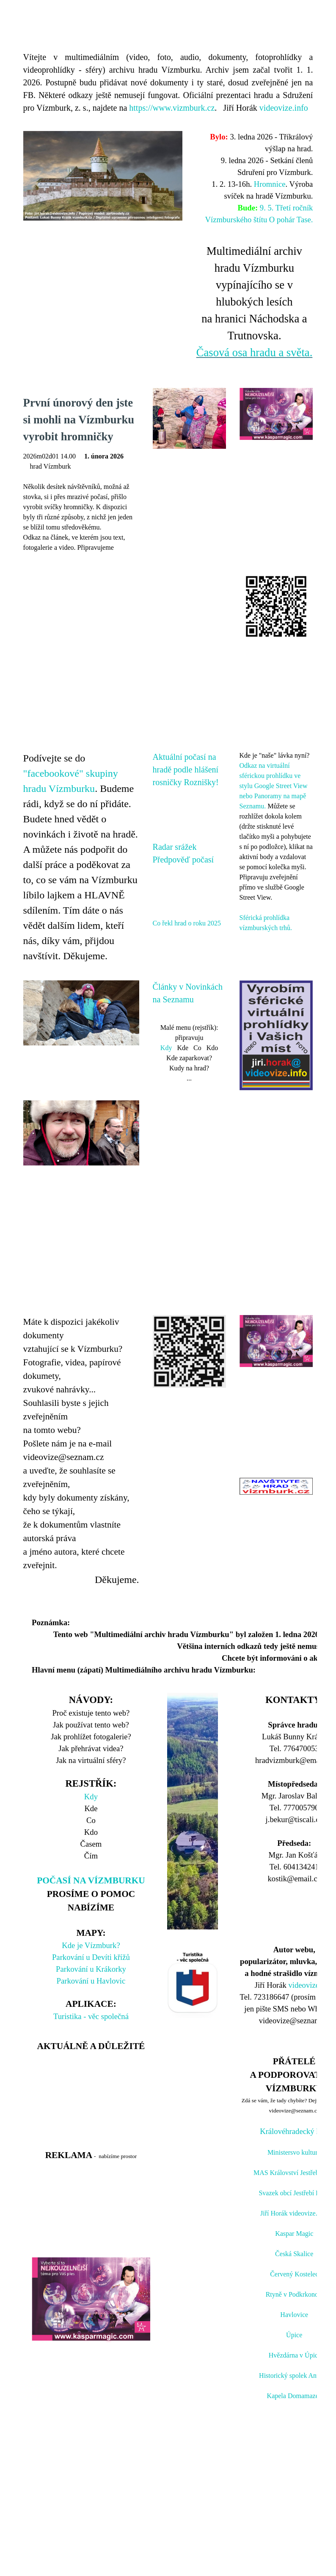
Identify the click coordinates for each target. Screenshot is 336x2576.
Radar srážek (175, 846)
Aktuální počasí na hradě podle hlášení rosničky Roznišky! (186, 769)
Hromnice (270, 184)
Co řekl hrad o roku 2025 (187, 923)
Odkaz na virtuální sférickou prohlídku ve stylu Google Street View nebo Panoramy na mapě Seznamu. (274, 786)
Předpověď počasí (183, 859)
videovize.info (283, 107)
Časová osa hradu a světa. (254, 352)
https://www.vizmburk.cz (172, 107)
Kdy (166, 1047)
